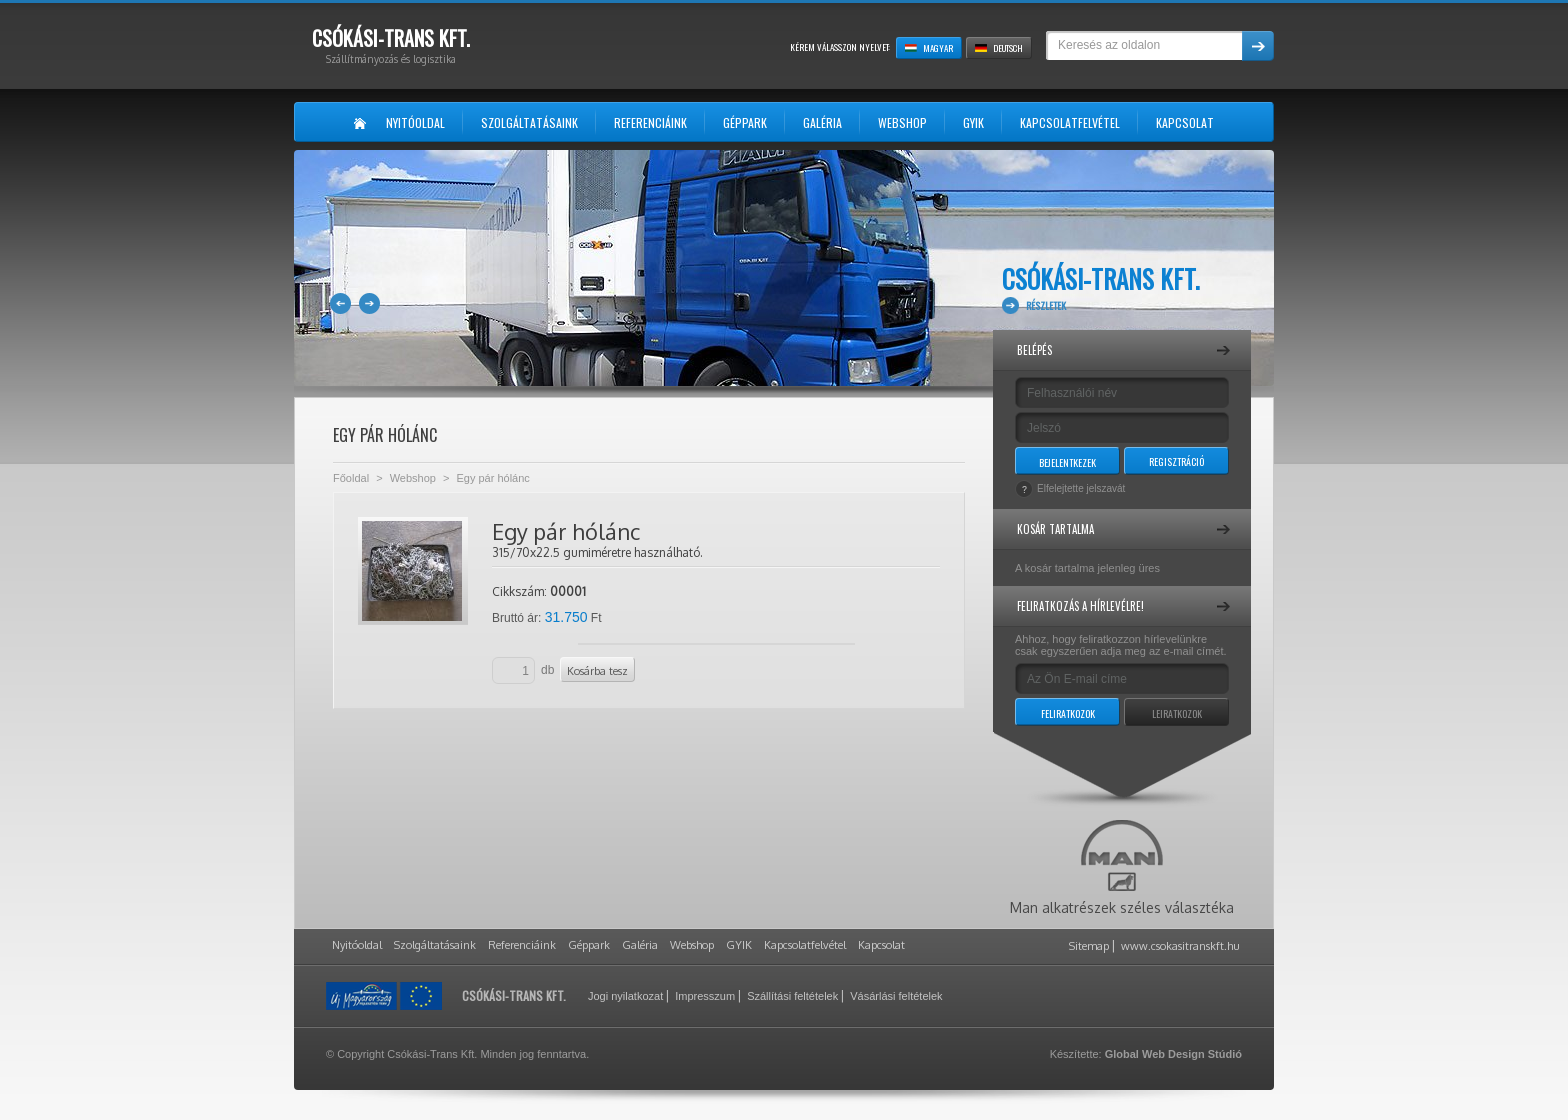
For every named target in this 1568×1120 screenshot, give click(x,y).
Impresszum (705, 996)
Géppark (589, 945)
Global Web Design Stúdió (1173, 1054)
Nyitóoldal (357, 945)
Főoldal (351, 478)
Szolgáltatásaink (435, 945)
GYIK (739, 945)
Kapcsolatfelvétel (805, 945)
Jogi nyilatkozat (625, 996)
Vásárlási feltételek (896, 996)
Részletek (1046, 305)
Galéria (640, 945)
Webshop (413, 478)
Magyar (929, 48)
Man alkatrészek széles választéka (1122, 868)
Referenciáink (522, 945)
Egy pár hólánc (492, 478)
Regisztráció (1176, 461)
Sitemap (1089, 946)
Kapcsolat (881, 945)
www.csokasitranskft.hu (1180, 946)
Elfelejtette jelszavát (1081, 488)
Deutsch (999, 48)
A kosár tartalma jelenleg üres (1087, 568)
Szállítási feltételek (792, 996)
